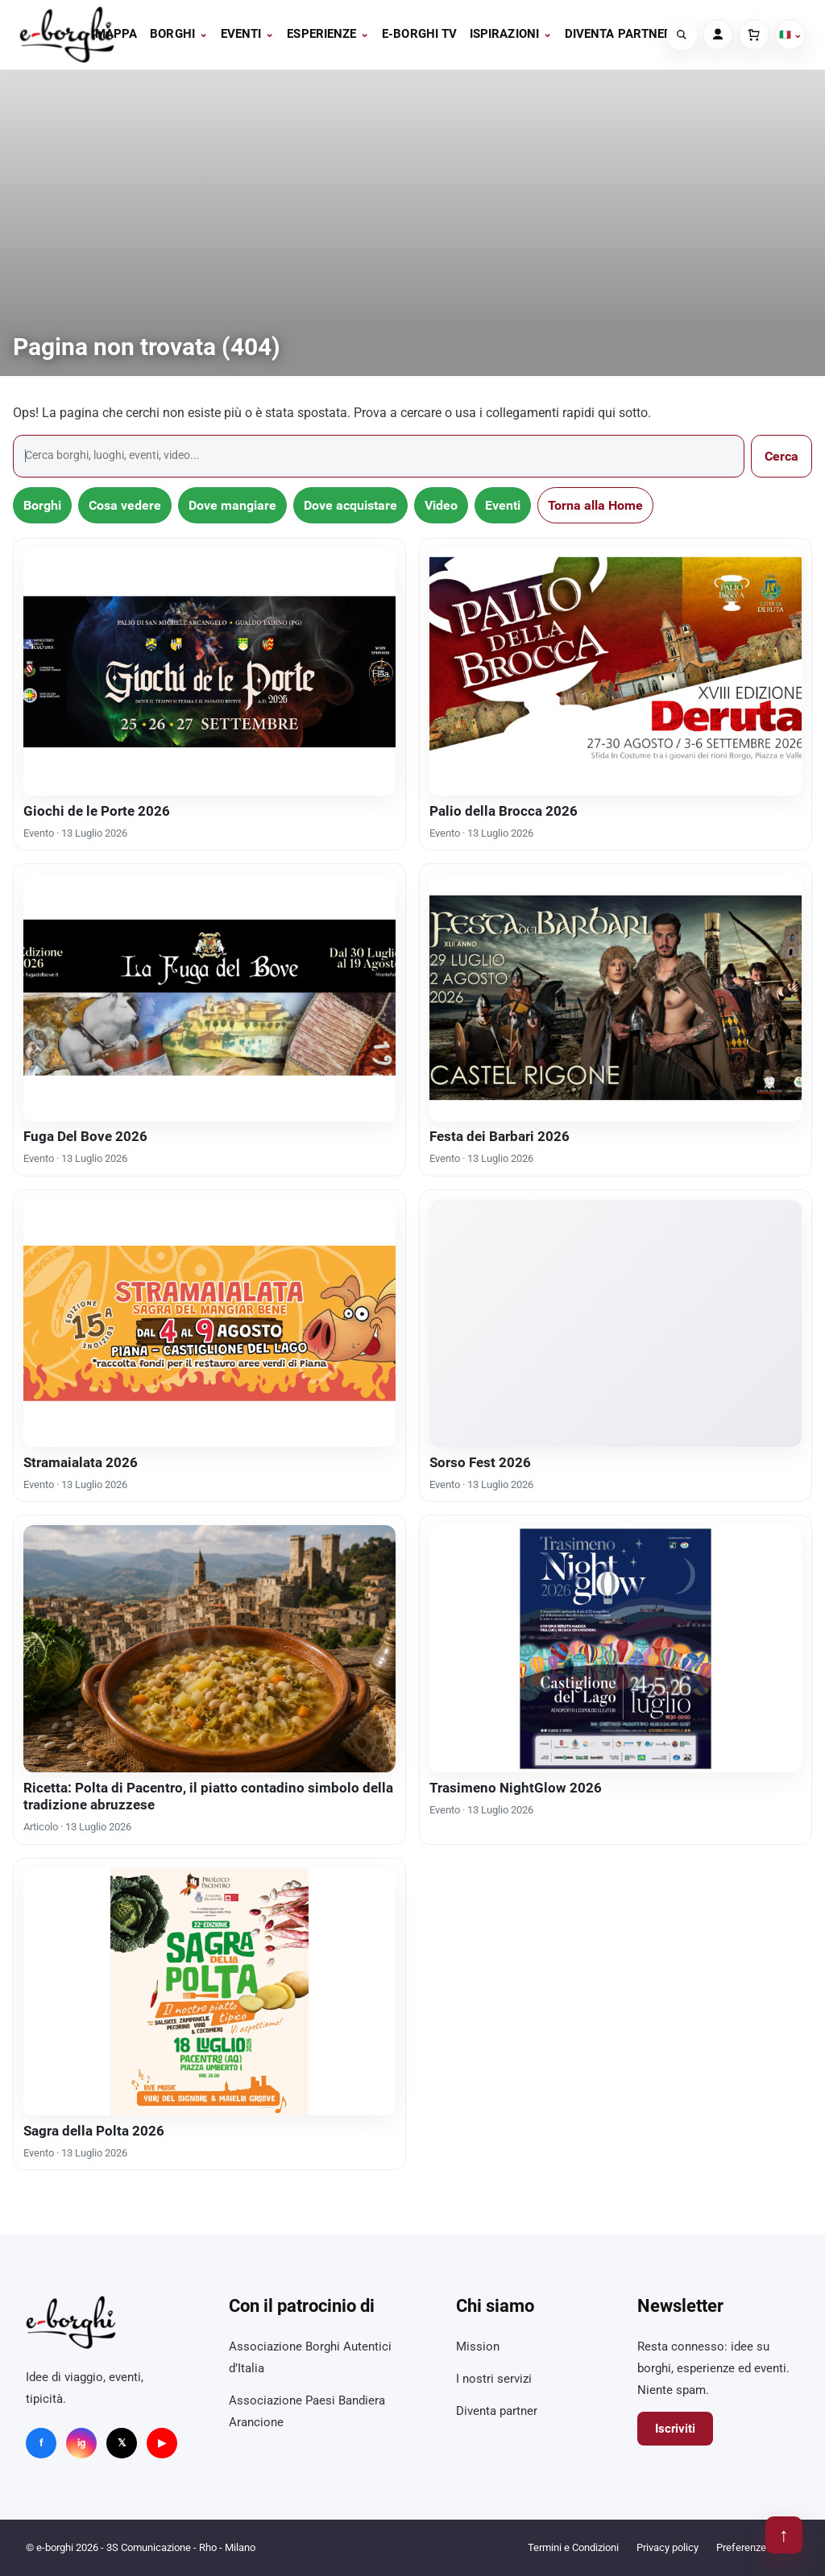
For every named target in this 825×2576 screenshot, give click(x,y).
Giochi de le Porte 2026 (96, 811)
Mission (478, 2346)
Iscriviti (675, 2428)
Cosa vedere (125, 505)
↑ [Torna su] (784, 2535)
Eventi (248, 34)
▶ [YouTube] (162, 2443)
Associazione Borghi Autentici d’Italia (310, 2357)
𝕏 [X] (122, 2443)
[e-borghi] (66, 34)
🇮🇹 (790, 34)
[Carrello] (754, 34)
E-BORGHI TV (419, 34)
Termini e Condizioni (573, 2547)
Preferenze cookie (757, 2547)
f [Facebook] (41, 2443)
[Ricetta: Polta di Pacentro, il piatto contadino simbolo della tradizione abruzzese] (209, 1648)
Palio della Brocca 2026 (503, 811)
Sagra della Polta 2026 (93, 2131)
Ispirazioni (511, 34)
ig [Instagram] (81, 2443)
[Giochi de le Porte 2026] (209, 672)
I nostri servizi (494, 2378)
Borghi (179, 34)
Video (441, 505)
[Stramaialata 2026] (209, 1323)
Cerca (781, 456)
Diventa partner (618, 34)
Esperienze (328, 34)
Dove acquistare (350, 505)
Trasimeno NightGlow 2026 (515, 1788)
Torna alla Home (595, 505)
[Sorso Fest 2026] (615, 1323)
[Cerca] (681, 34)
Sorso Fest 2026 (480, 1462)
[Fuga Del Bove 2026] (209, 997)
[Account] (718, 34)
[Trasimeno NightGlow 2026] (615, 1648)
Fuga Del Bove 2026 (85, 1136)
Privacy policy (667, 2547)
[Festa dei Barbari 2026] (615, 997)
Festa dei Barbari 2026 (499, 1136)
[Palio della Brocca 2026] (615, 672)
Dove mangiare (232, 505)
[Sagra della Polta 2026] (209, 1991)
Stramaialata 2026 (80, 1462)
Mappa (116, 34)
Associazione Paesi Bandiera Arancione (307, 2411)
